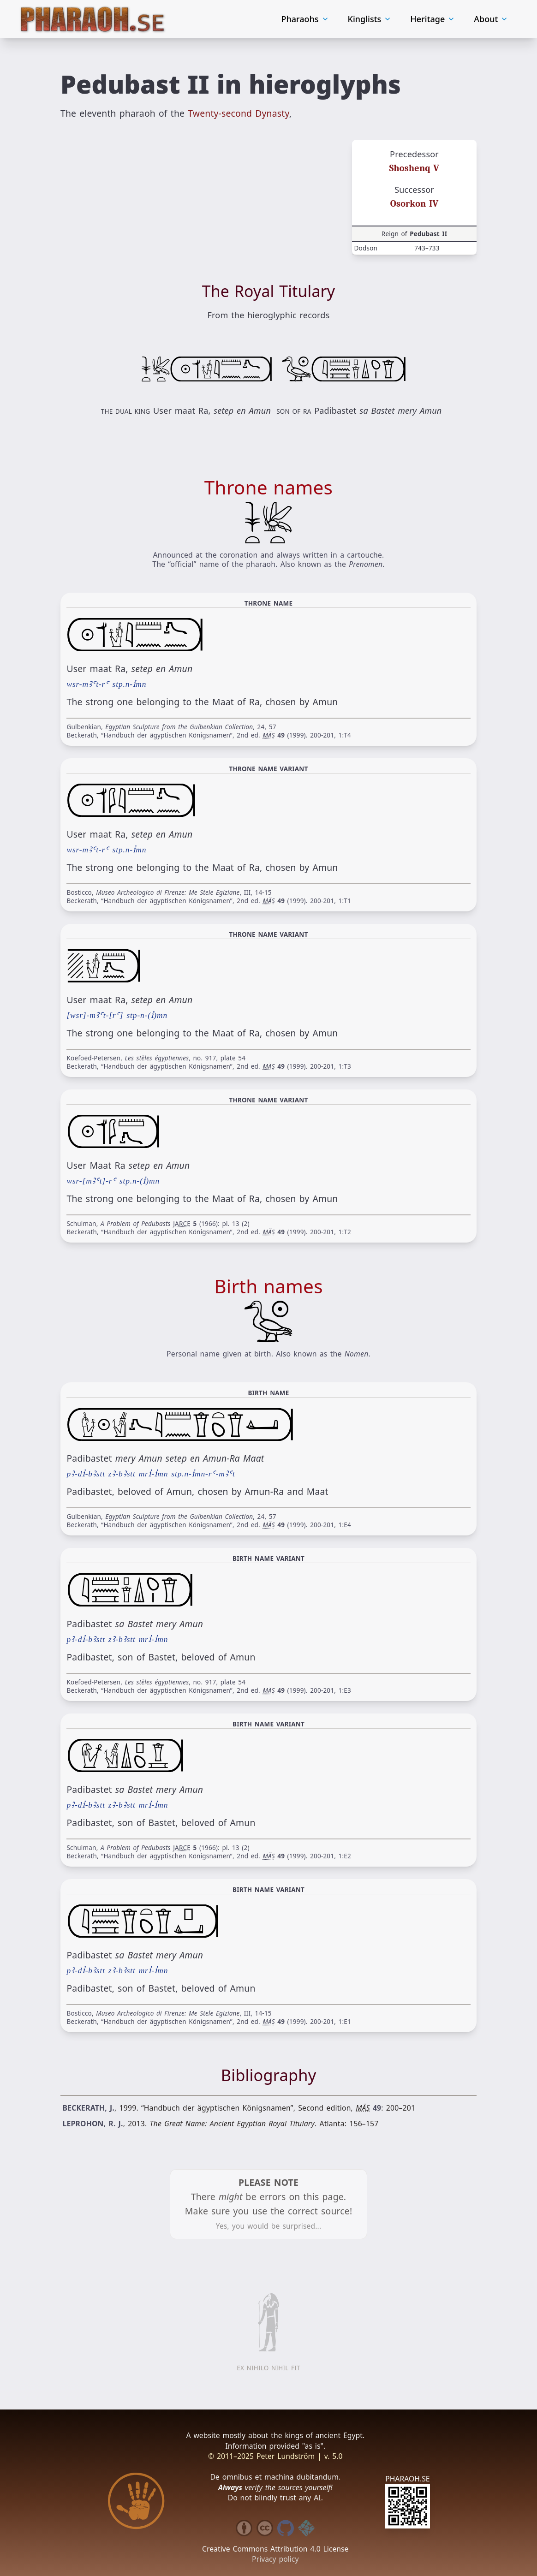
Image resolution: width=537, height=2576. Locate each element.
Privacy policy (275, 2559)
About (491, 18)
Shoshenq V (414, 168)
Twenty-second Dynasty (238, 113)
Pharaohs (305, 18)
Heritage (433, 18)
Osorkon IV (414, 204)
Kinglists (370, 18)
